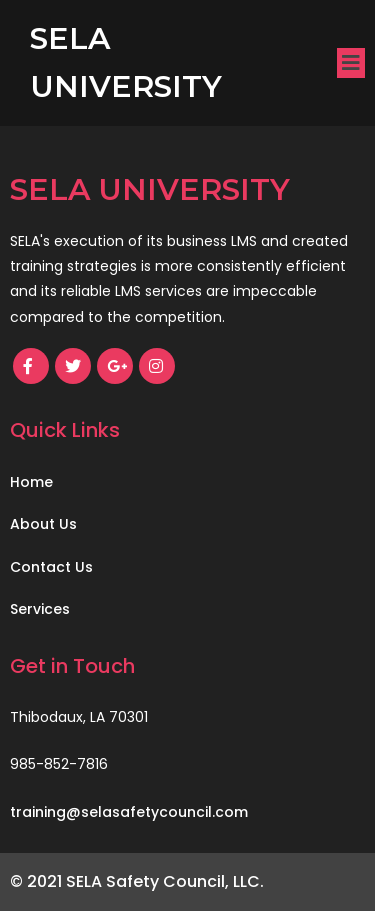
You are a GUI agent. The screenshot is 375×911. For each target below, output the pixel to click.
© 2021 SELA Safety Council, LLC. (137, 881)
